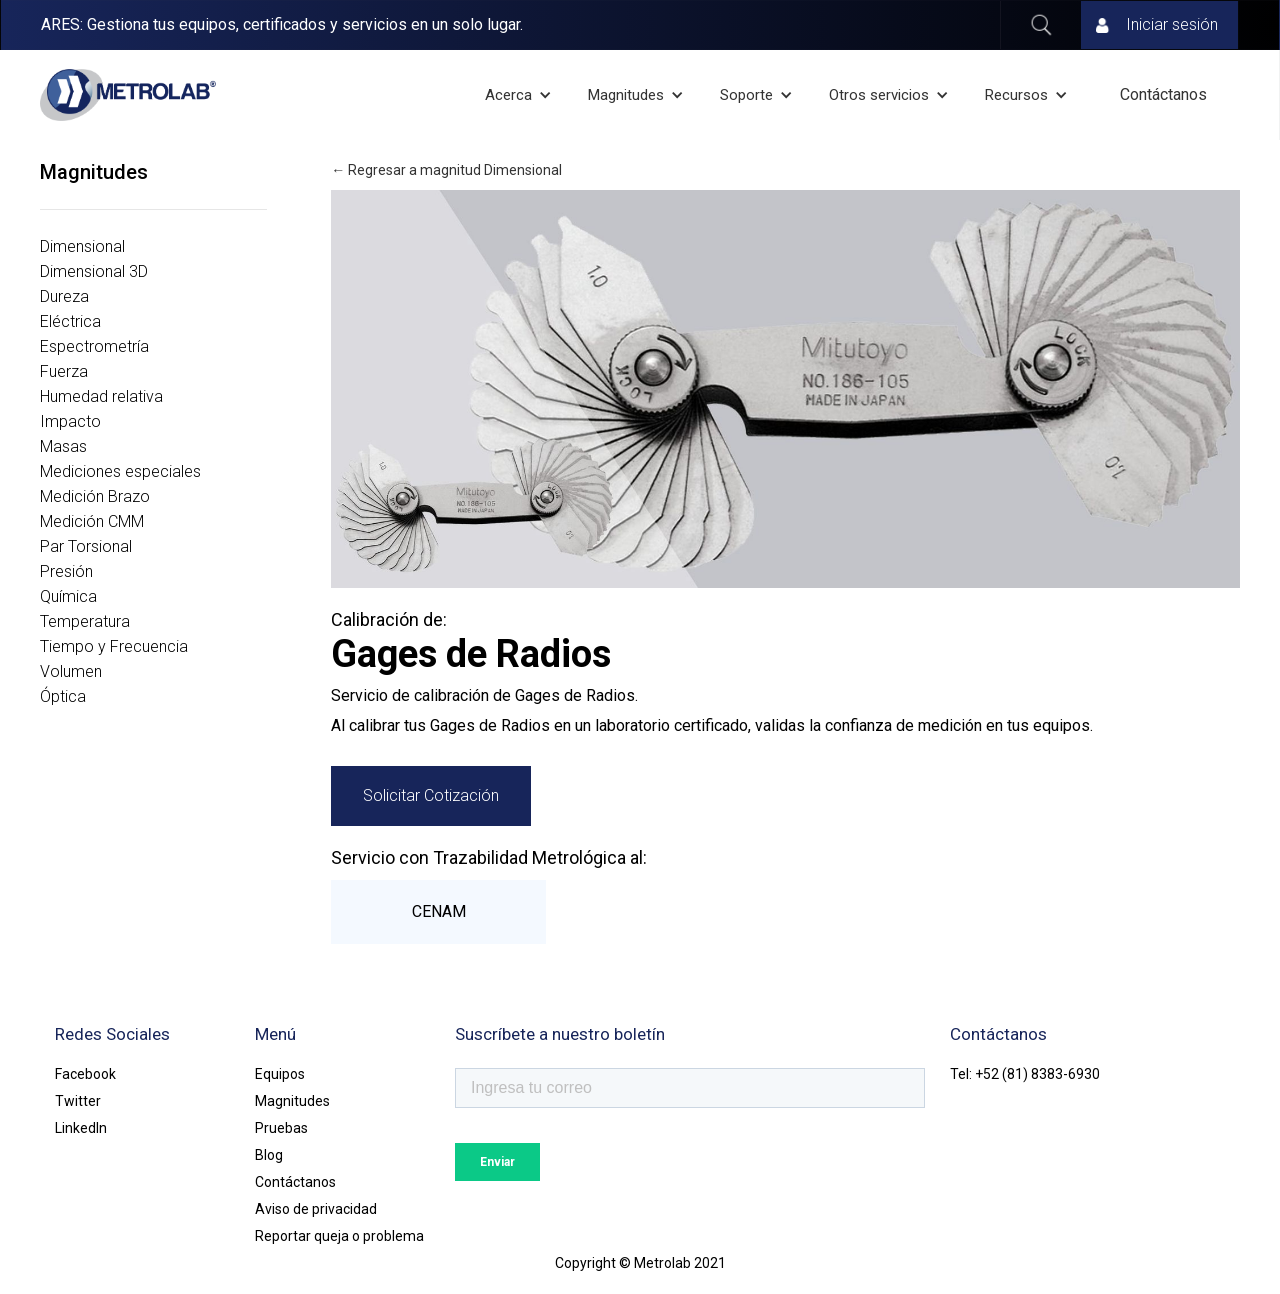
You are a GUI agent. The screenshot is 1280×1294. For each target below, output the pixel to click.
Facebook (85, 1074)
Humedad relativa (101, 396)
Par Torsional (86, 546)
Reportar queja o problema (339, 1236)
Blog (269, 1155)
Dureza (64, 296)
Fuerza (64, 371)
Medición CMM (92, 521)
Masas (63, 446)
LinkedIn (81, 1128)
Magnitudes (292, 1101)
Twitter (78, 1101)
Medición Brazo (95, 496)
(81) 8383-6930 (1051, 1074)
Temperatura (85, 621)
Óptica (63, 696)
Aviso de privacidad (316, 1209)
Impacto (70, 421)
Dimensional (82, 246)
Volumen (71, 671)
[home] (128, 95)
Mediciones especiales (120, 471)
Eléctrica (70, 321)
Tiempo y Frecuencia (114, 646)
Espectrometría (94, 346)
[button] (520, 95)
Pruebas (281, 1128)
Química (68, 596)
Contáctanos (1163, 94)
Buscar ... (1040, 25)
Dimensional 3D (94, 271)
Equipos (280, 1074)
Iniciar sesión (1172, 24)
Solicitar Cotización (431, 795)
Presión (66, 571)
